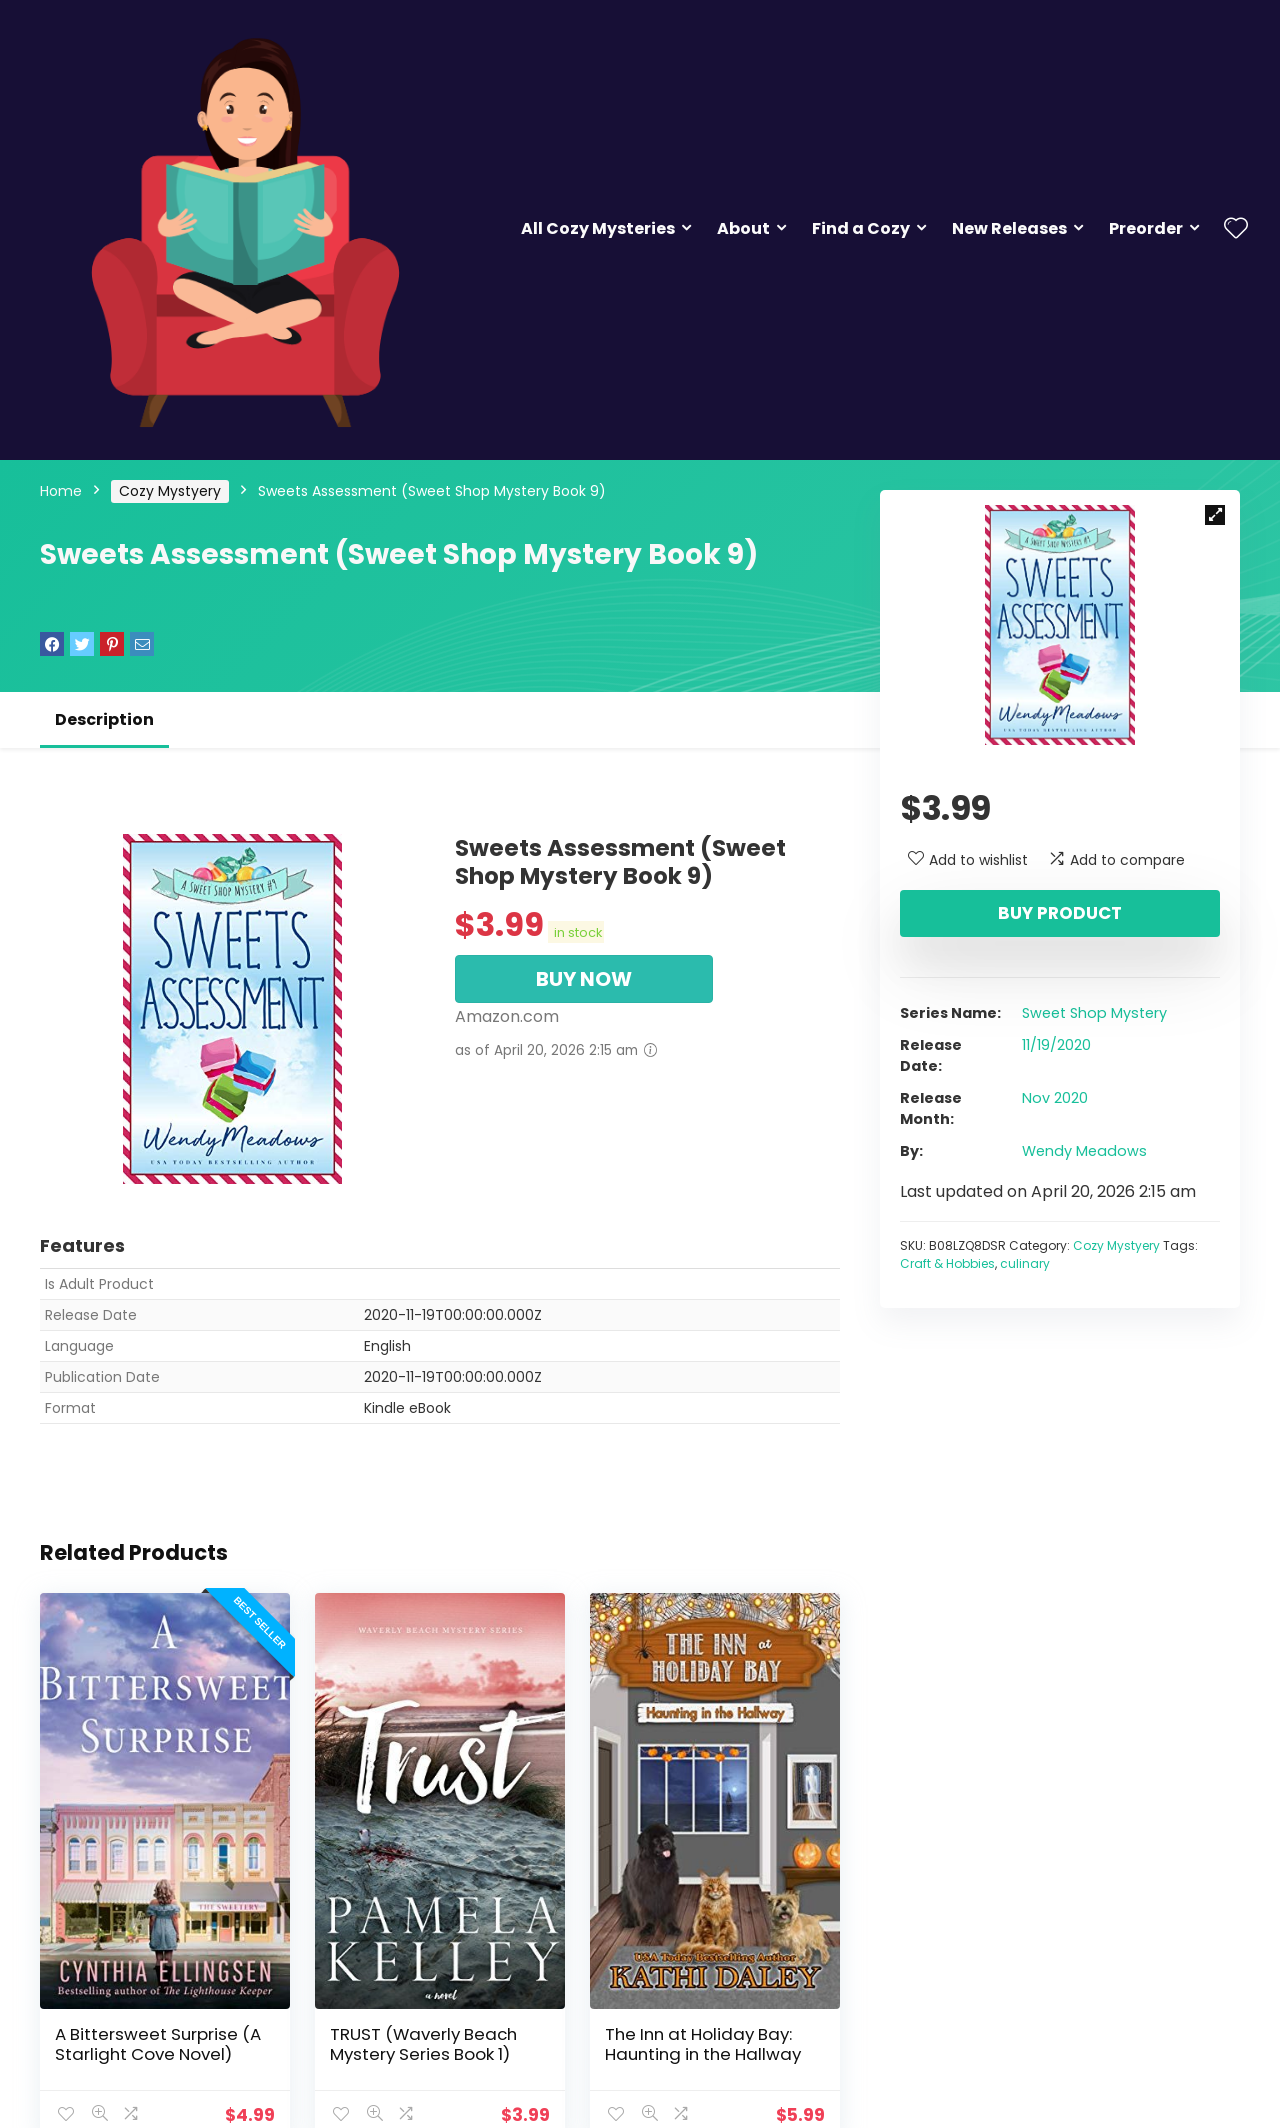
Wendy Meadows (1084, 1151)
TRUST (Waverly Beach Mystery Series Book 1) (423, 2044)
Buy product (1060, 913)
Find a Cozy (861, 228)
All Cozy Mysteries (598, 228)
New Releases (1009, 228)
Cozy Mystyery (170, 491)
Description (104, 719)
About (743, 228)
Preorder (1146, 228)
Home (61, 491)
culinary (1025, 1263)
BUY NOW (584, 979)
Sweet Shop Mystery (1094, 1013)
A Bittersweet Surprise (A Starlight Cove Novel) (158, 2044)
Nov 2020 (1055, 1098)
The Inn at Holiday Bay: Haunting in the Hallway (703, 2044)
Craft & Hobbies (947, 1263)
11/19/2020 (1056, 1045)
